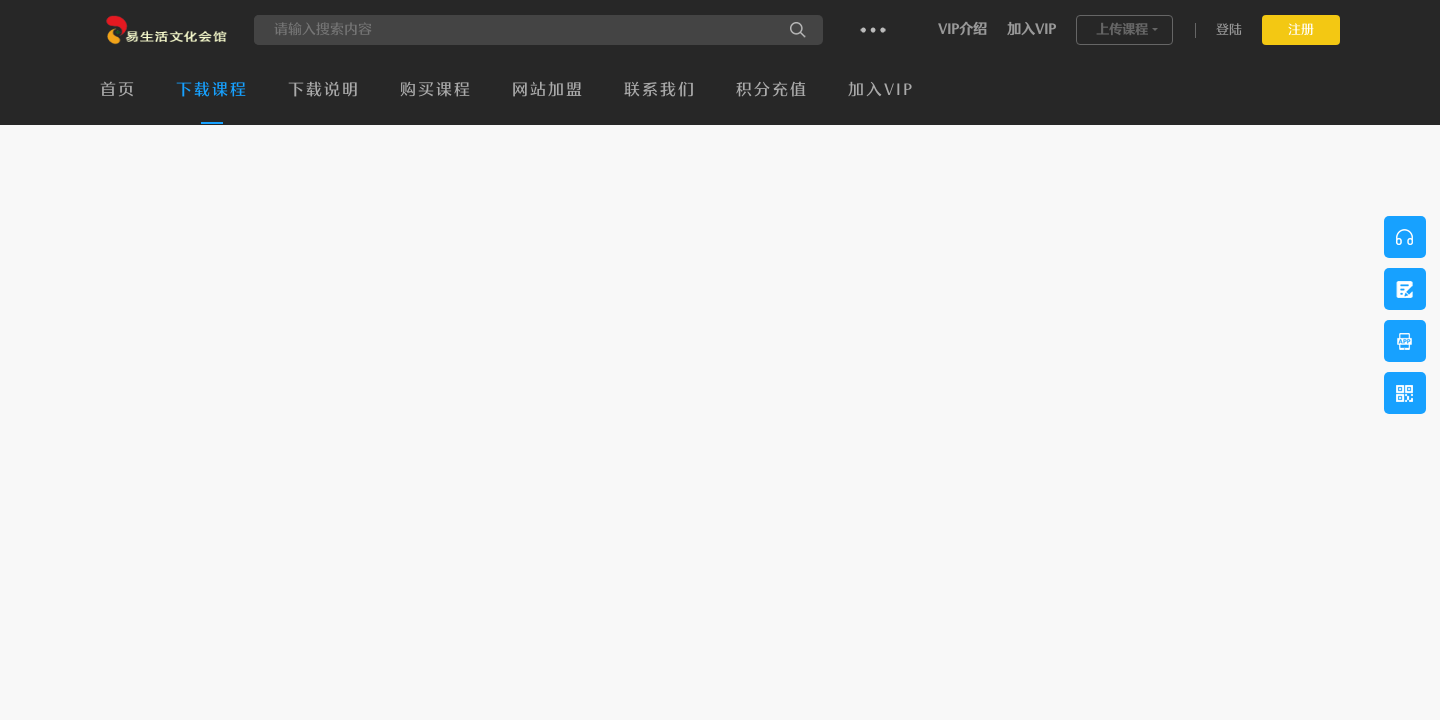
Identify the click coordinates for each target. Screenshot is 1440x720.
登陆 (1229, 29)
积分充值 (772, 90)
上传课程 (1122, 29)
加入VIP (1031, 29)
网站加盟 (548, 90)
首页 (118, 90)
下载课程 (212, 90)
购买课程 (436, 90)
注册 (1301, 29)
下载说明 (324, 90)
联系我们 (660, 90)
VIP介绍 (962, 29)
